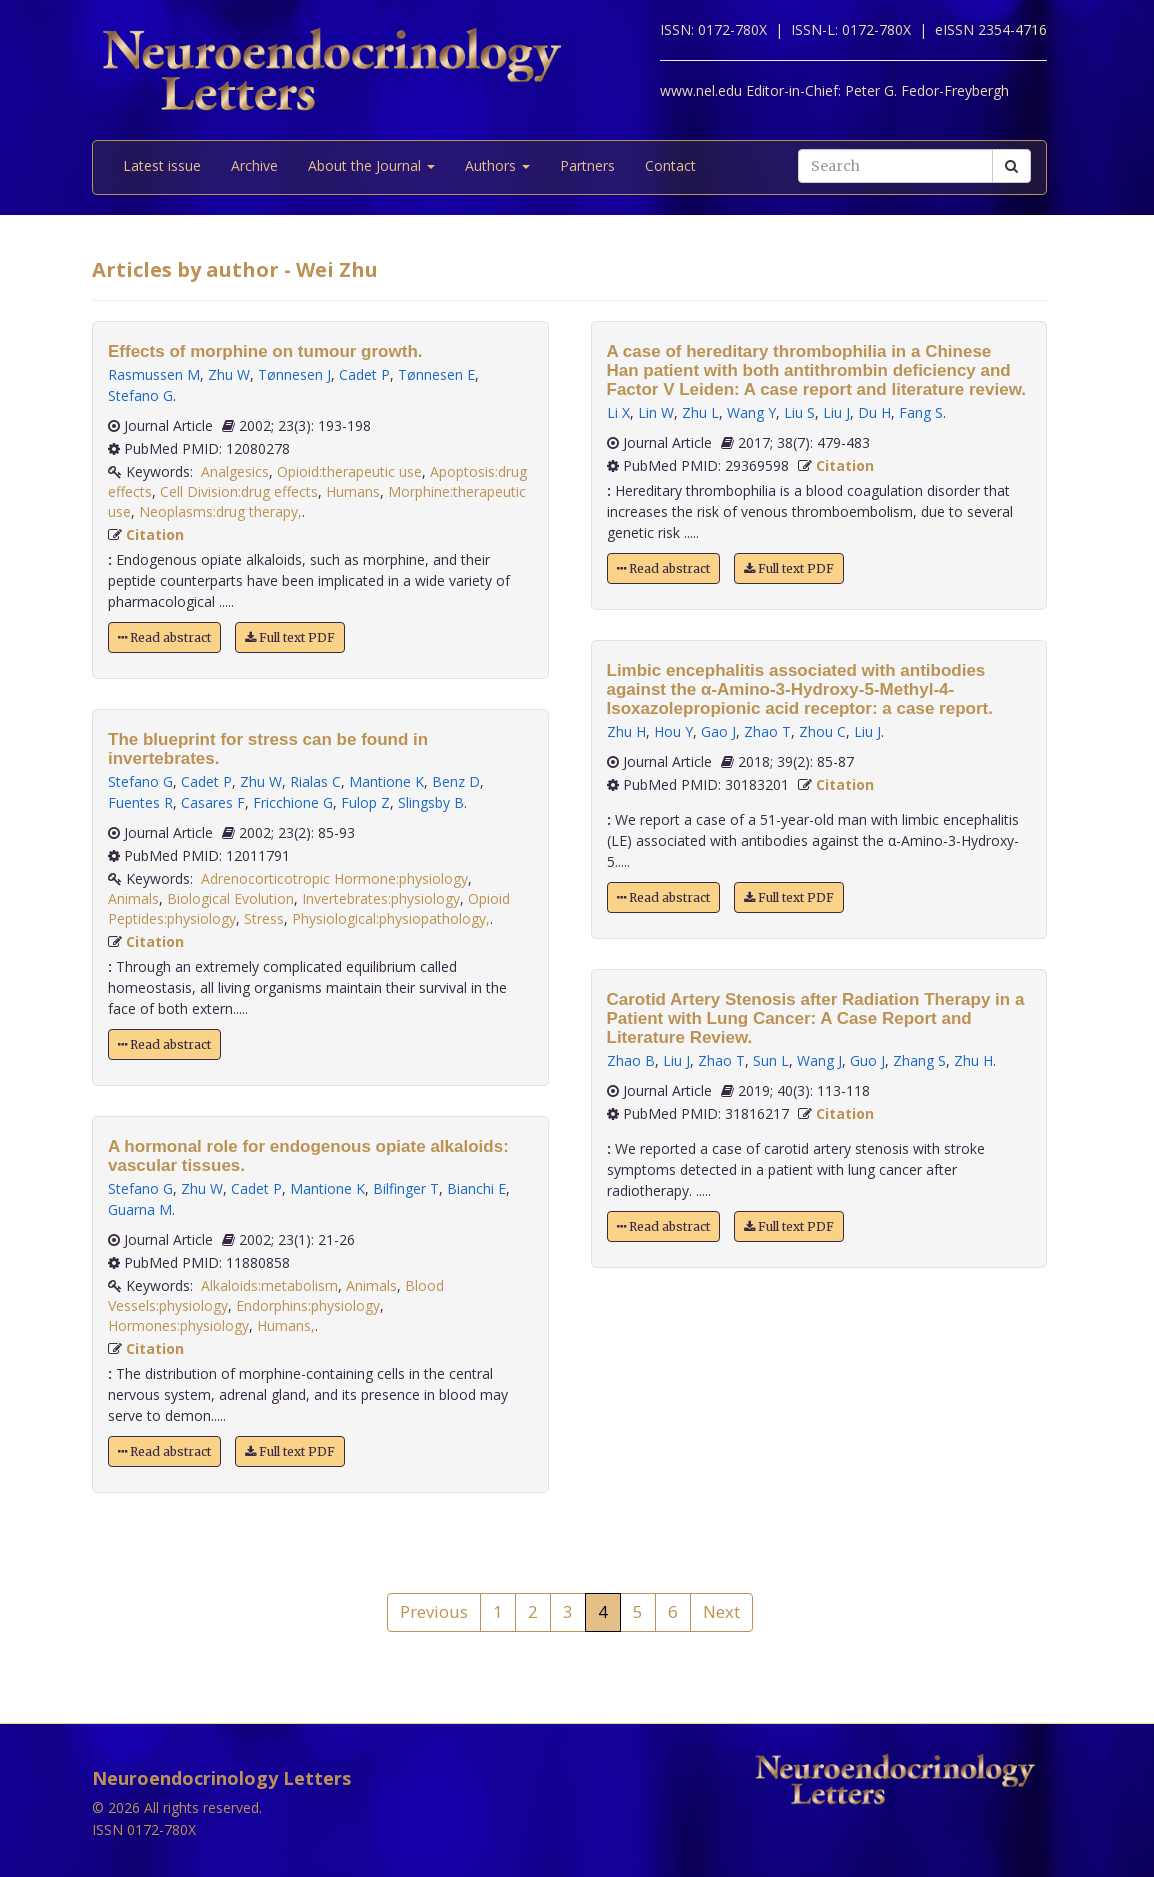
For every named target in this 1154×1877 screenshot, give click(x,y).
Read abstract (164, 637)
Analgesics (235, 471)
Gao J (718, 731)
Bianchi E (476, 1188)
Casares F (213, 802)
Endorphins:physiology (308, 1305)
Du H (874, 412)
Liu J (836, 412)
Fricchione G (293, 802)
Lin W (656, 412)
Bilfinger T (406, 1188)
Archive (254, 165)
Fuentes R (140, 802)
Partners (587, 165)
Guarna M (140, 1209)
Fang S (921, 412)
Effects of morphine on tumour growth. (265, 351)
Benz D (456, 781)
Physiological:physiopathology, (391, 918)
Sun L (771, 1060)
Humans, (286, 1325)
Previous (434, 1611)
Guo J (867, 1060)
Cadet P (364, 374)
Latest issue (162, 165)
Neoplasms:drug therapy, (220, 511)
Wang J (819, 1060)
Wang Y (751, 412)
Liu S (799, 412)
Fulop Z (365, 802)
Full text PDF (290, 637)
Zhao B (631, 1060)
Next (721, 1611)
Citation (155, 534)
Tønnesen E (436, 374)
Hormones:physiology (178, 1325)
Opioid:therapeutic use (349, 471)
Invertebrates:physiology (381, 898)
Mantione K (386, 781)
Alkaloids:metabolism (269, 1285)
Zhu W (229, 374)
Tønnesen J (294, 374)
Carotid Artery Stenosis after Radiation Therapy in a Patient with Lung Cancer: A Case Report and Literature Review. (816, 1018)
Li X (618, 412)
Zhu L (700, 412)
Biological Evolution (230, 898)
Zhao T (767, 731)
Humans (353, 491)
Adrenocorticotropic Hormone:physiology (334, 878)
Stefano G (140, 395)
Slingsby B (431, 802)
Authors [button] (497, 165)
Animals (133, 898)
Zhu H (626, 731)
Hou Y (673, 731)
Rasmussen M (154, 374)
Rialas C (315, 781)
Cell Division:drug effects (239, 491)
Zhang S (919, 1060)
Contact (670, 165)
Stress (264, 918)
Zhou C (822, 731)
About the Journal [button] (371, 165)
